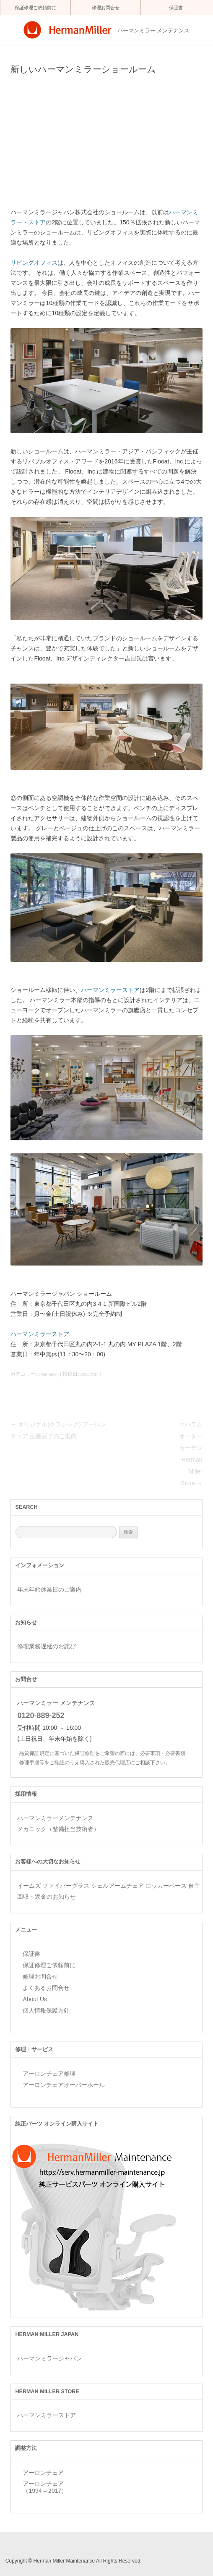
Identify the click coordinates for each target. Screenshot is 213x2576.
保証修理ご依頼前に (35, 7)
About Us (35, 1999)
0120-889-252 (40, 1715)
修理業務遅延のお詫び (46, 1646)
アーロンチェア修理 (49, 2073)
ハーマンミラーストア (110, 990)
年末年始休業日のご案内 (49, 1589)
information (49, 1374)
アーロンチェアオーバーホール (64, 2084)
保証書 (176, 7)
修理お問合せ (105, 7)
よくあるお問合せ (46, 1987)
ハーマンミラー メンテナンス (153, 31)
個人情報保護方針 (46, 2010)
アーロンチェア (43, 2472)
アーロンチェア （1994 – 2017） (45, 2487)
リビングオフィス (33, 262)
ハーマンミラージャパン (49, 2358)
